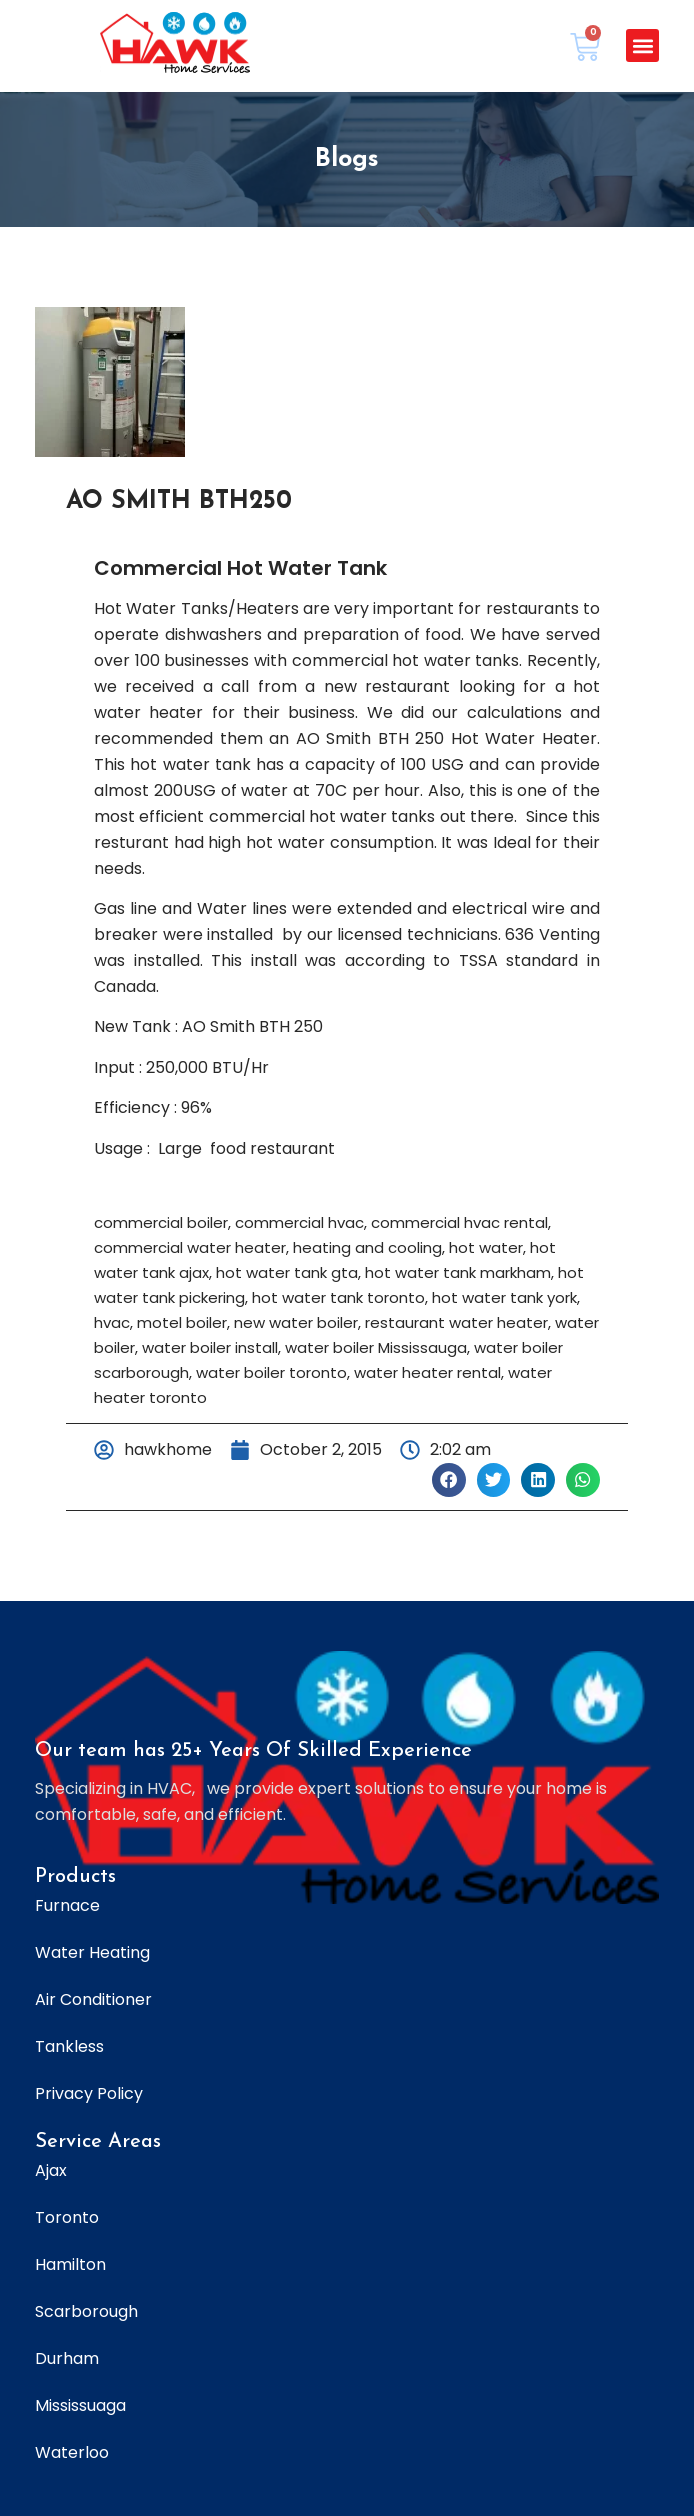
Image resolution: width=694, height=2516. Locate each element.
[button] (642, 45)
